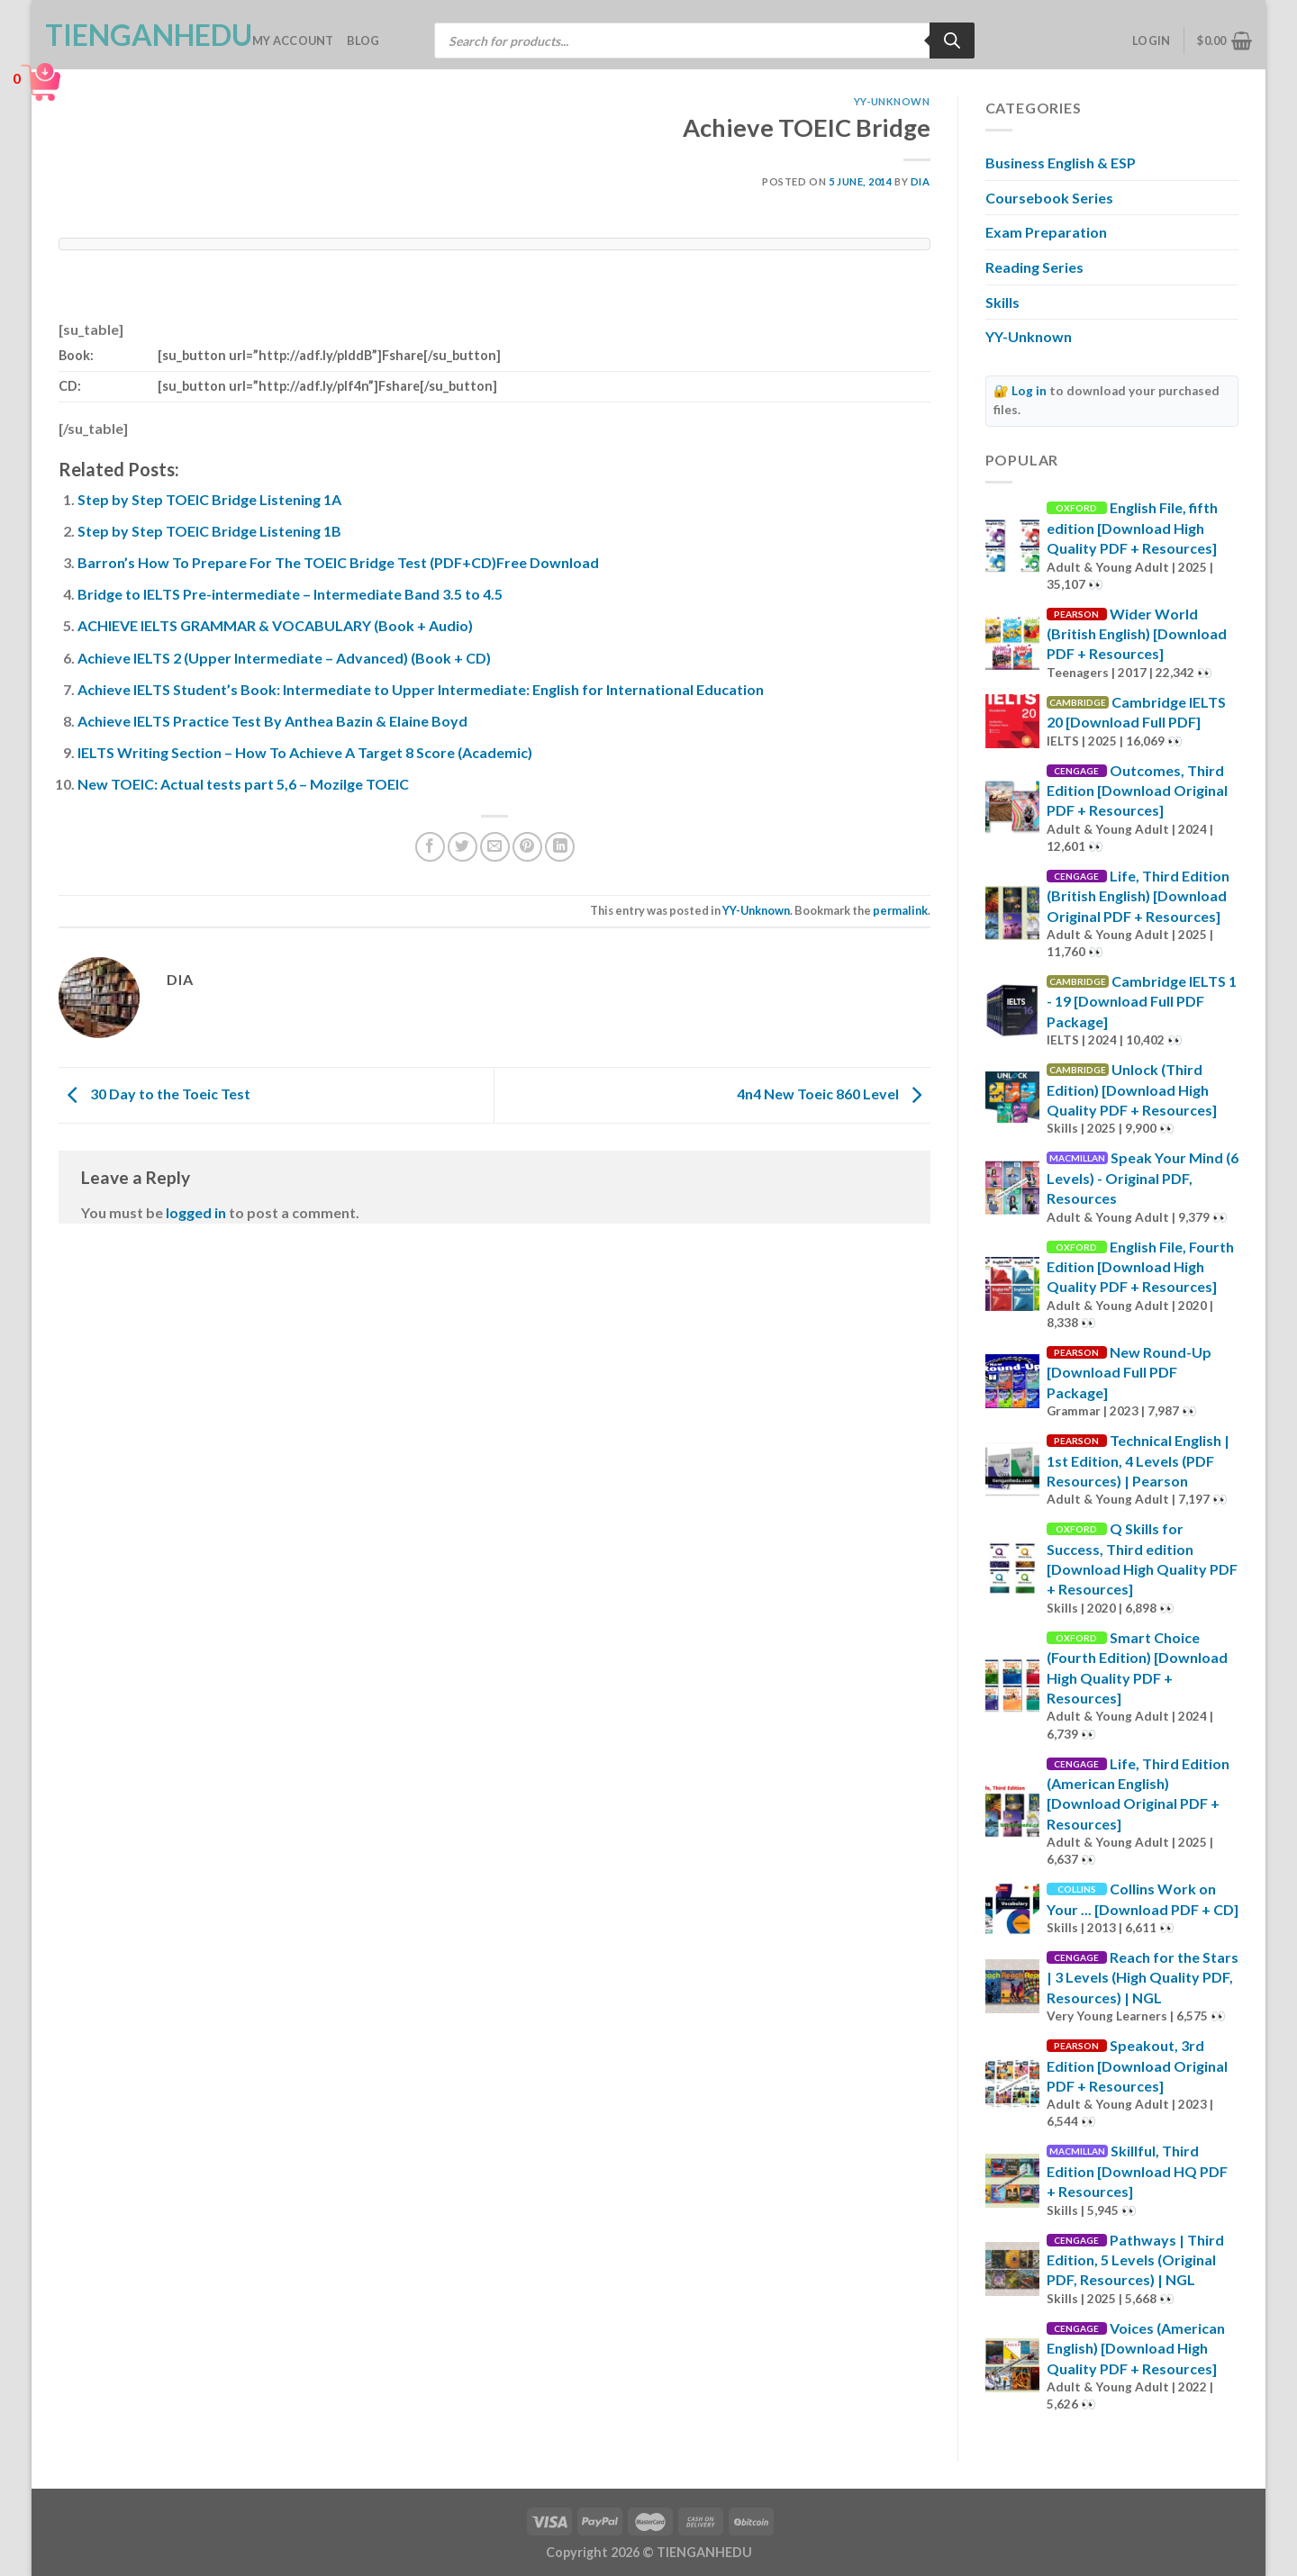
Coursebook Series (1049, 197)
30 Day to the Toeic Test (154, 1093)
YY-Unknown (892, 101)
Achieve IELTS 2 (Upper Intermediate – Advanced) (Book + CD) (284, 657)
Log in (1029, 391)
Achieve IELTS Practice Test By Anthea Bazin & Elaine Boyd (272, 720)
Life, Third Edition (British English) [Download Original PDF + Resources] (1138, 896)
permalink (900, 910)
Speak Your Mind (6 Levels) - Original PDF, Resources (1142, 1178)
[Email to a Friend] (495, 847)
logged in (196, 1212)
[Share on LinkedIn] (560, 847)
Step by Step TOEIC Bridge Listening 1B (209, 530)
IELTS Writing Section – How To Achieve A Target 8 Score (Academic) (304, 752)
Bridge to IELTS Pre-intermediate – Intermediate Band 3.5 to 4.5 (290, 593)
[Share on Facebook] (430, 847)
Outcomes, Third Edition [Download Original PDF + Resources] (1137, 790)
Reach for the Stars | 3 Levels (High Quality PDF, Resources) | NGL (1142, 1977)
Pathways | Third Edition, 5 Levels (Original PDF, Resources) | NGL (1135, 2260)
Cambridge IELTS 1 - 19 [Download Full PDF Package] (1142, 1001)
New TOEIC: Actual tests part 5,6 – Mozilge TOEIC (243, 783)
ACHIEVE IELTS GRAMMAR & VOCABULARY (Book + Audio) (275, 625)
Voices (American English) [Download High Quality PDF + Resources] (1136, 2348)
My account (293, 40)
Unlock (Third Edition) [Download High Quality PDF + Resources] (1132, 1089)
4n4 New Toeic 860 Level (833, 1093)
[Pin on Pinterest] (527, 847)
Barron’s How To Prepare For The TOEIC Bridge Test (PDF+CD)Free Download (338, 562)
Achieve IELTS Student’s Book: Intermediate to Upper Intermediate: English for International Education (420, 689)
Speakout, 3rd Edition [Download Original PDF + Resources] (1137, 2065)
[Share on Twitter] (462, 847)
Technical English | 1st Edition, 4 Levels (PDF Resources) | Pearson (1138, 1460)
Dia (920, 181)
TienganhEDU (135, 35)
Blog (363, 40)
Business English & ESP (1060, 162)
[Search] (952, 41)
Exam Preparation (1046, 231)
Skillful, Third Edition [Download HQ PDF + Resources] (1137, 2171)
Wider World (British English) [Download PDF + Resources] (1137, 634)
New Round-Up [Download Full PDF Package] (1129, 1372)
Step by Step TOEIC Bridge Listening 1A (209, 499)
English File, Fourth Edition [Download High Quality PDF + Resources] (1140, 1267)
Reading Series (1034, 267)
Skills (1002, 302)
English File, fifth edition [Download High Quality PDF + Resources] (1132, 527)
